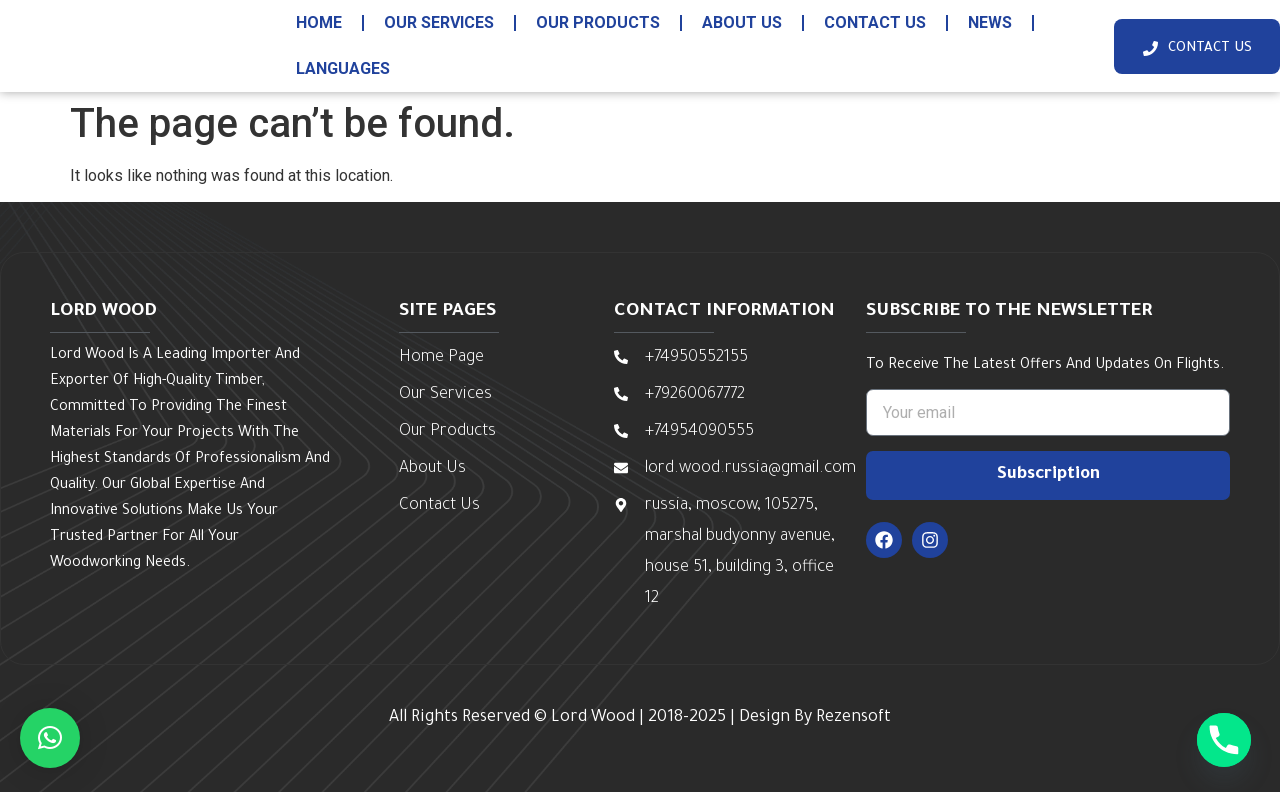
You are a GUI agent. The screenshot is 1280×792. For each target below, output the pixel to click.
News (990, 22)
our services (439, 22)
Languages (343, 68)
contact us (875, 22)
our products (598, 22)
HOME (319, 22)
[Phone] (1224, 740)
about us (742, 22)
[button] (50, 738)
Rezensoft (853, 718)
